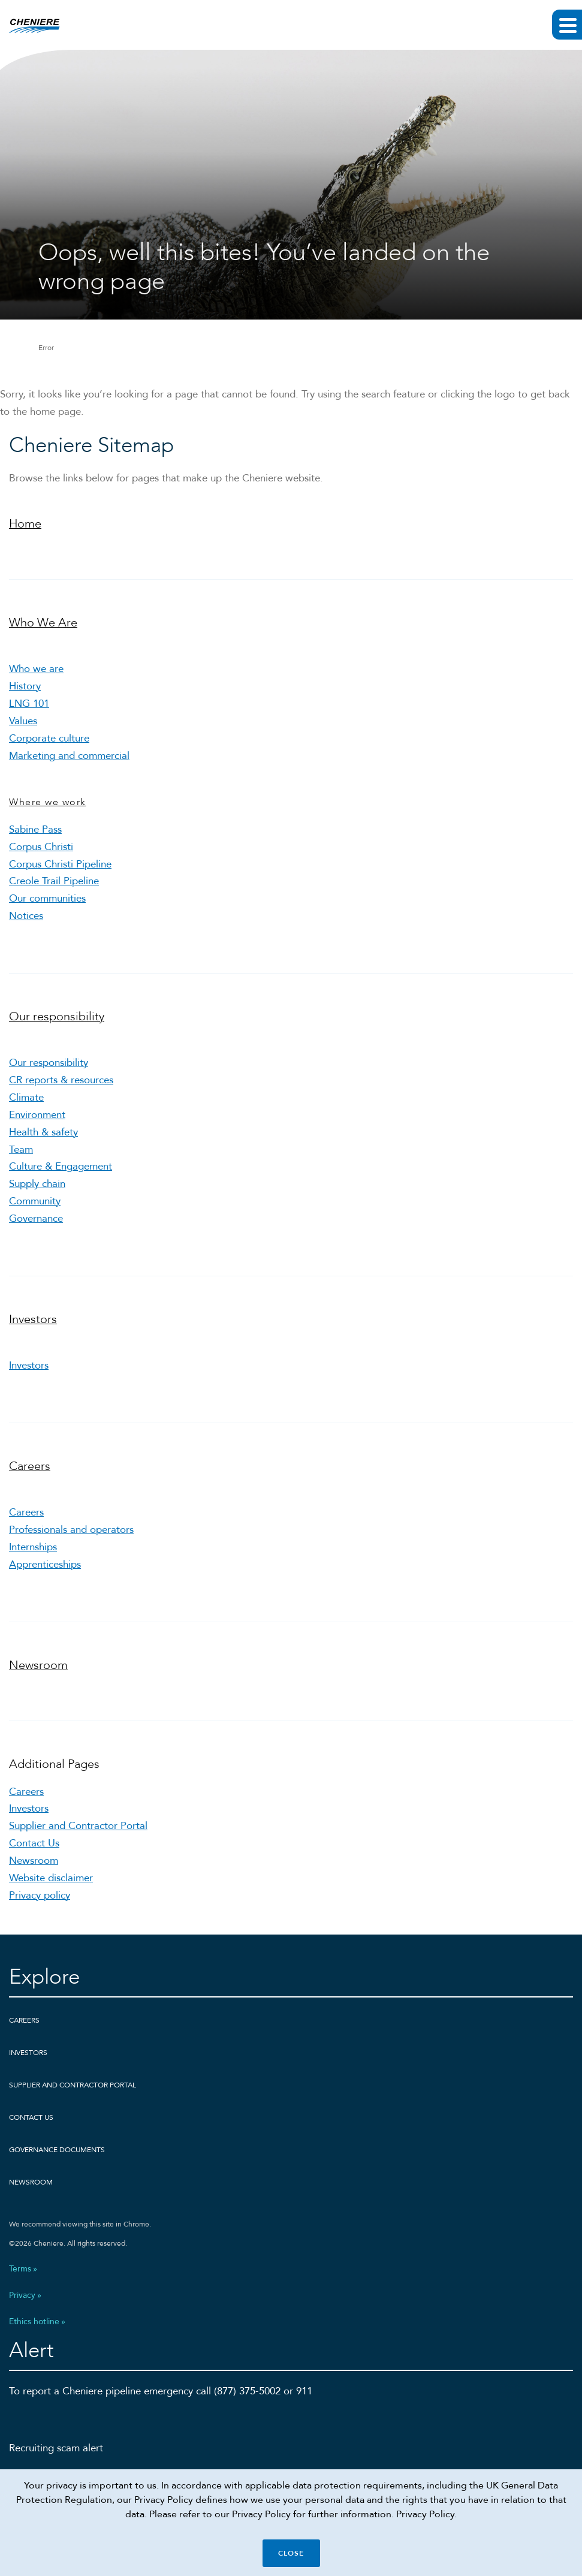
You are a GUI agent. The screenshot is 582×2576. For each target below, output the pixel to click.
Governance (36, 1218)
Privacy (22, 2295)
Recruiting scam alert (56, 2448)
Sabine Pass (35, 829)
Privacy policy (39, 1895)
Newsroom (38, 1665)
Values (23, 721)
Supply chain (37, 1184)
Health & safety (43, 1132)
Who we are (36, 669)
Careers (29, 1466)
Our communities (47, 898)
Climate (26, 1097)
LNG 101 (29, 703)
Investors (33, 1319)
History (25, 686)
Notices (26, 916)
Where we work (47, 802)
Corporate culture (49, 738)
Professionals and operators (71, 1529)
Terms (20, 2269)
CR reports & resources (61, 1080)
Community (35, 1201)
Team (21, 1149)
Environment (37, 1115)
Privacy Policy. (426, 2514)
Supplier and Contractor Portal (78, 1826)
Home (25, 524)
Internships (33, 1547)
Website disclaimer (51, 1878)
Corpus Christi (41, 847)
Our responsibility (56, 1016)
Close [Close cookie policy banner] (291, 2553)
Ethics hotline (34, 2322)
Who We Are (43, 622)
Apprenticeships (45, 1564)
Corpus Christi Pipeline (60, 864)
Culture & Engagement (60, 1166)
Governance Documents (57, 2149)
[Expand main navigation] (567, 25)
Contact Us (34, 1843)
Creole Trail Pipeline (54, 881)
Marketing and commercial (69, 756)
